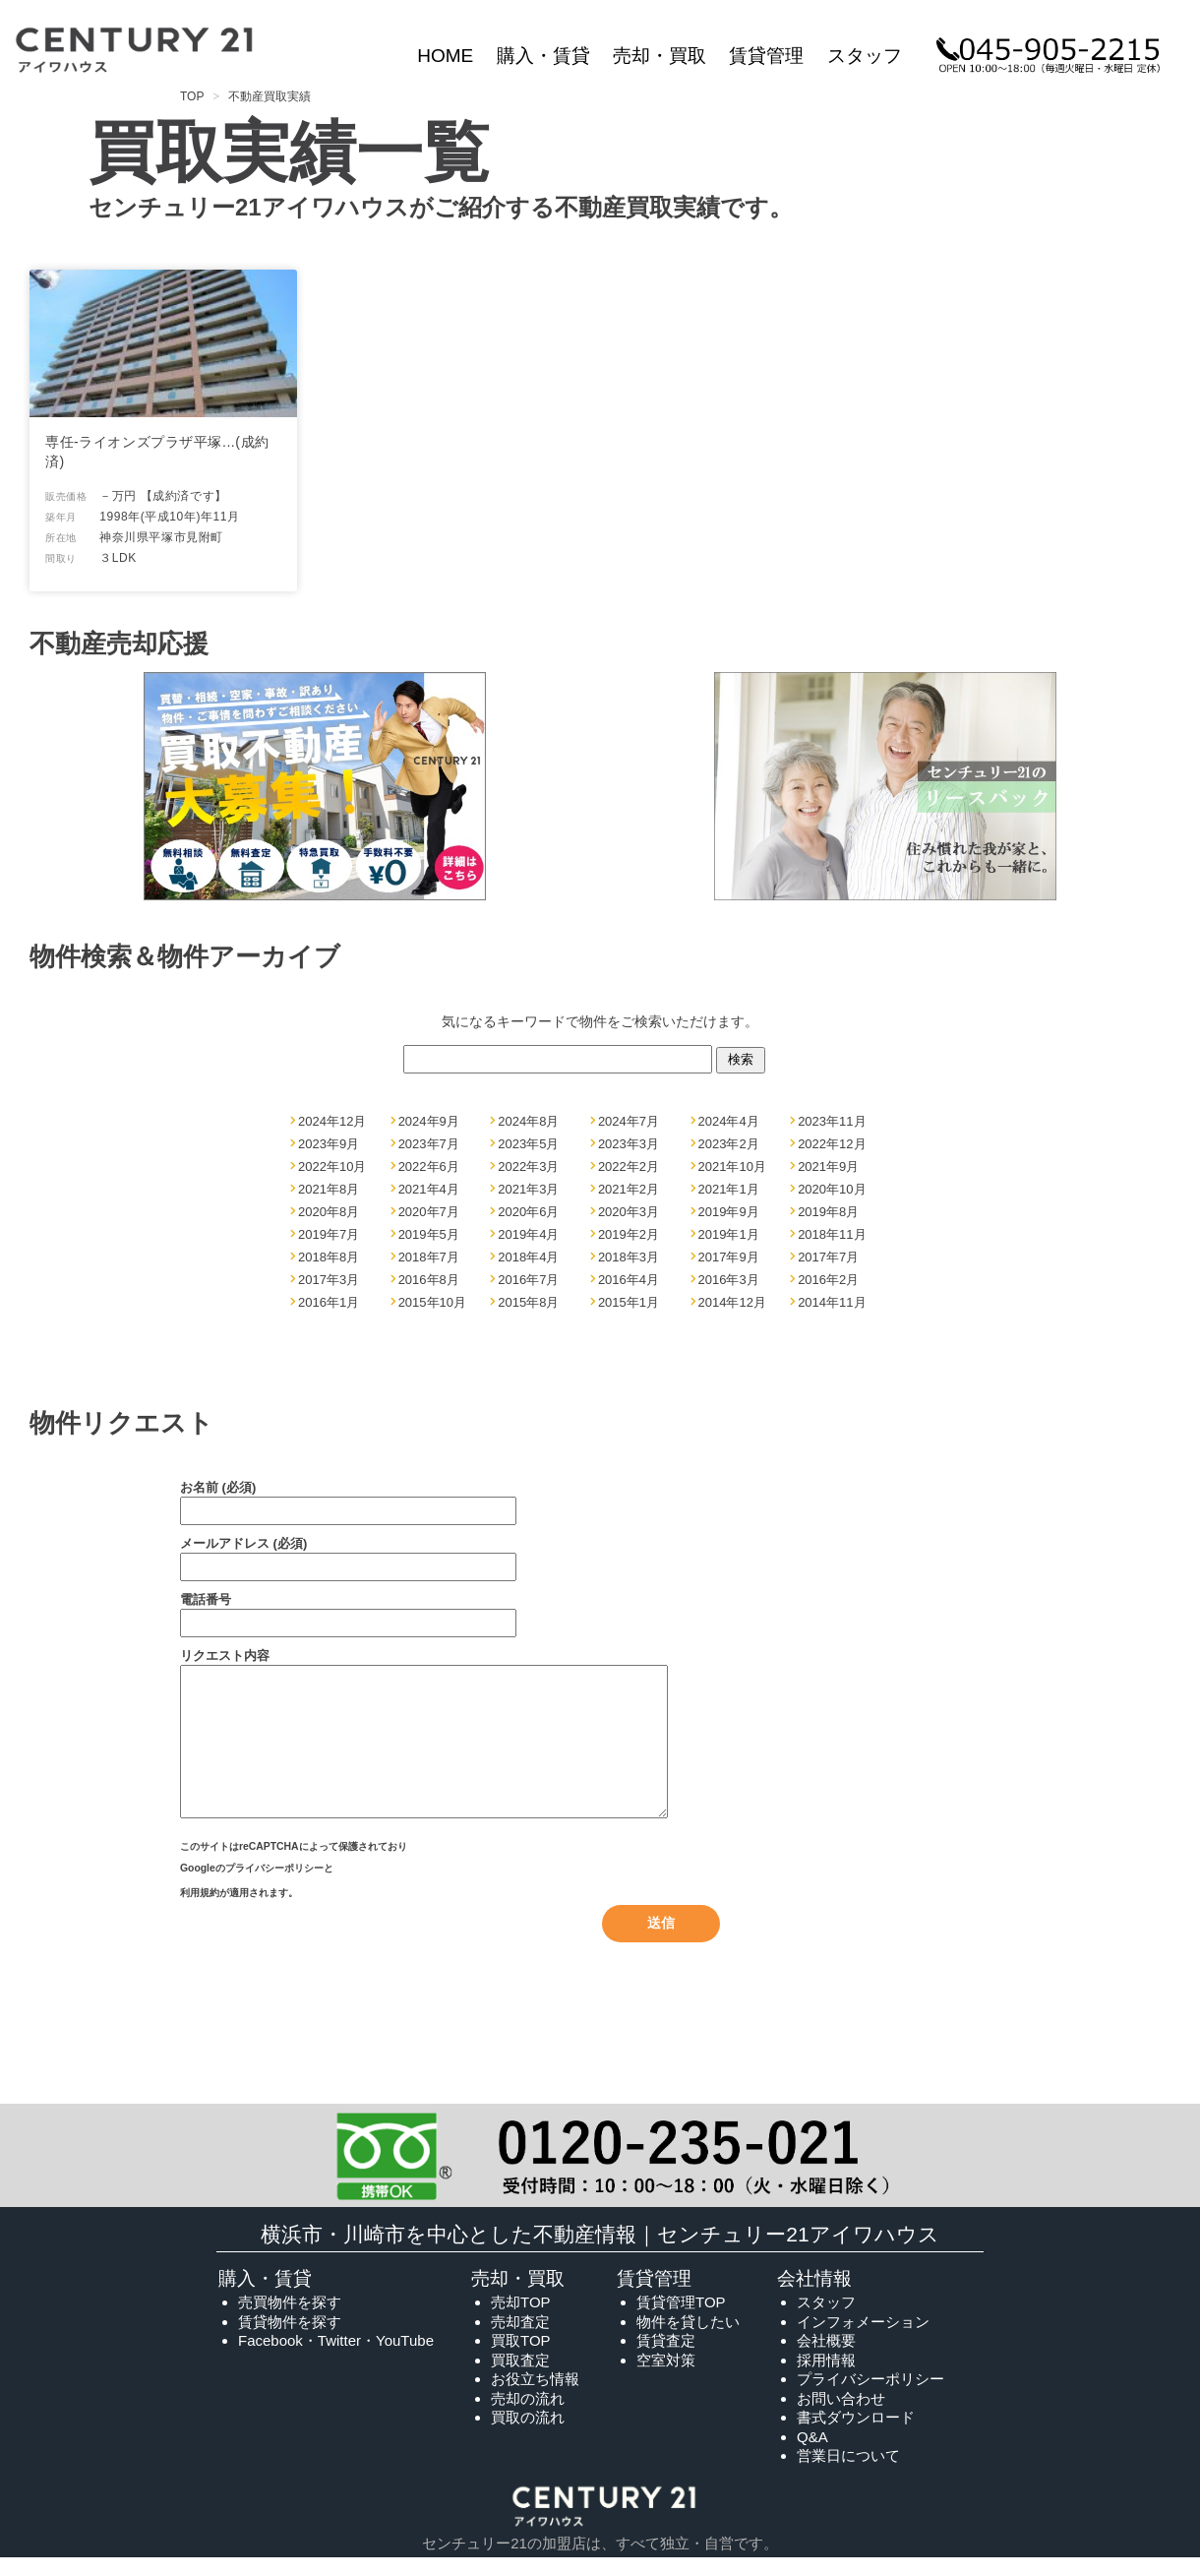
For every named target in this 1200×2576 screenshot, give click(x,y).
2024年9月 (428, 1121)
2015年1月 (628, 1302)
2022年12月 (832, 1143)
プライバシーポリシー (274, 1893)
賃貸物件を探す (289, 2337)
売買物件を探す (289, 2317)
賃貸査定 (665, 2356)
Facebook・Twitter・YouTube (336, 2356)
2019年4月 (528, 1234)
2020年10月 (832, 1189)
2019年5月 (428, 1234)
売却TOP (521, 2317)
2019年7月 (328, 1234)
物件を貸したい (688, 2337)
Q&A (812, 2452)
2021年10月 (732, 1166)
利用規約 (199, 1911)
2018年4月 (528, 1257)
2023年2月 (728, 1143)
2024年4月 (728, 1121)
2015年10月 (432, 1302)
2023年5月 (528, 1143)
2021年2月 (628, 1189)
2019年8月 (828, 1211)
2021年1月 (728, 1189)
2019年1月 (728, 1234)
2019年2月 (628, 1234)
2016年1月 (328, 1302)
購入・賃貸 (543, 55)
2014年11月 (832, 1302)
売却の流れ (528, 2414)
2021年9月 (828, 1166)
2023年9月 (328, 1143)
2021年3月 (528, 1189)
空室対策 (665, 2375)
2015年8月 (528, 1302)
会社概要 (826, 2356)
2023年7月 (428, 1143)
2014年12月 (732, 1302)
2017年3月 (328, 1279)
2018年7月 (428, 1257)
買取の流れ (528, 2432)
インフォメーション (863, 2337)
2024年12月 (332, 1121)
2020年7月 (428, 1211)
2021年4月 (428, 1189)
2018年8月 (328, 1257)
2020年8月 (328, 1211)
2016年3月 (728, 1279)
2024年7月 (628, 1121)
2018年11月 (832, 1234)
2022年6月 (428, 1166)
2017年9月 (728, 1257)
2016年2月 (828, 1279)
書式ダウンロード (856, 2432)
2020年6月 (528, 1211)
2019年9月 (728, 1211)
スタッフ (864, 55)
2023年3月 (628, 1143)
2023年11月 (832, 1121)
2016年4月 (628, 1279)
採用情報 (826, 2375)
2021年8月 (328, 1189)
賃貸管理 (766, 55)
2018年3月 (628, 1257)
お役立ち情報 (535, 2394)
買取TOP (521, 2356)
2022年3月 (528, 1166)
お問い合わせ (841, 2414)
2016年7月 (528, 1279)
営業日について (848, 2471)
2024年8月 (528, 1121)
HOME (445, 55)
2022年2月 (628, 1166)
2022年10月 (332, 1166)
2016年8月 (428, 1279)
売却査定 (520, 2337)
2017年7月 (828, 1257)
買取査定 (520, 2375)
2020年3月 (628, 1211)
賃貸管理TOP (681, 2317)
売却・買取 (659, 55)
